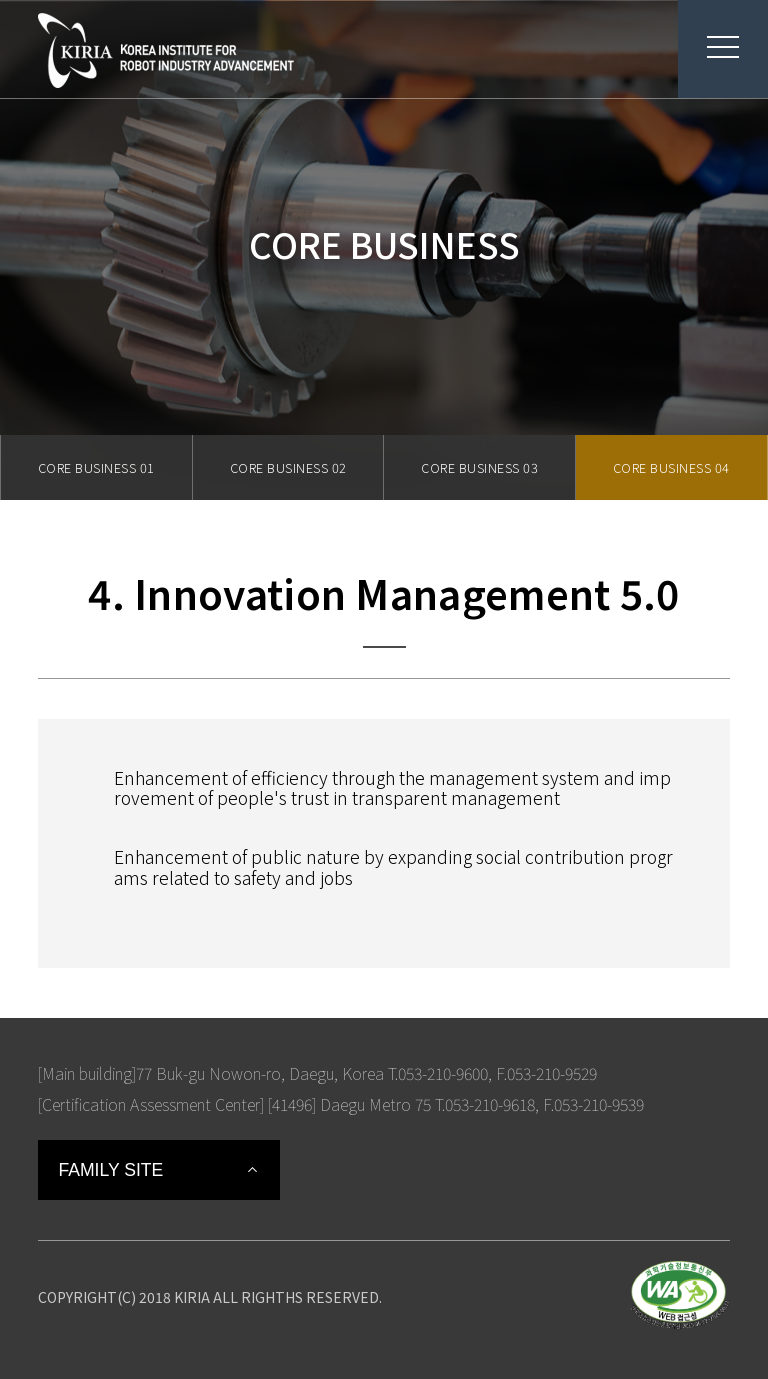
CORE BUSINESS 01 (96, 467)
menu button (708, 47)
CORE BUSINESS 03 (479, 467)
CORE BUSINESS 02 (288, 467)
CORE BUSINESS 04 (671, 467)
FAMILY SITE (110, 1170)
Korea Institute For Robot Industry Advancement (166, 50)
